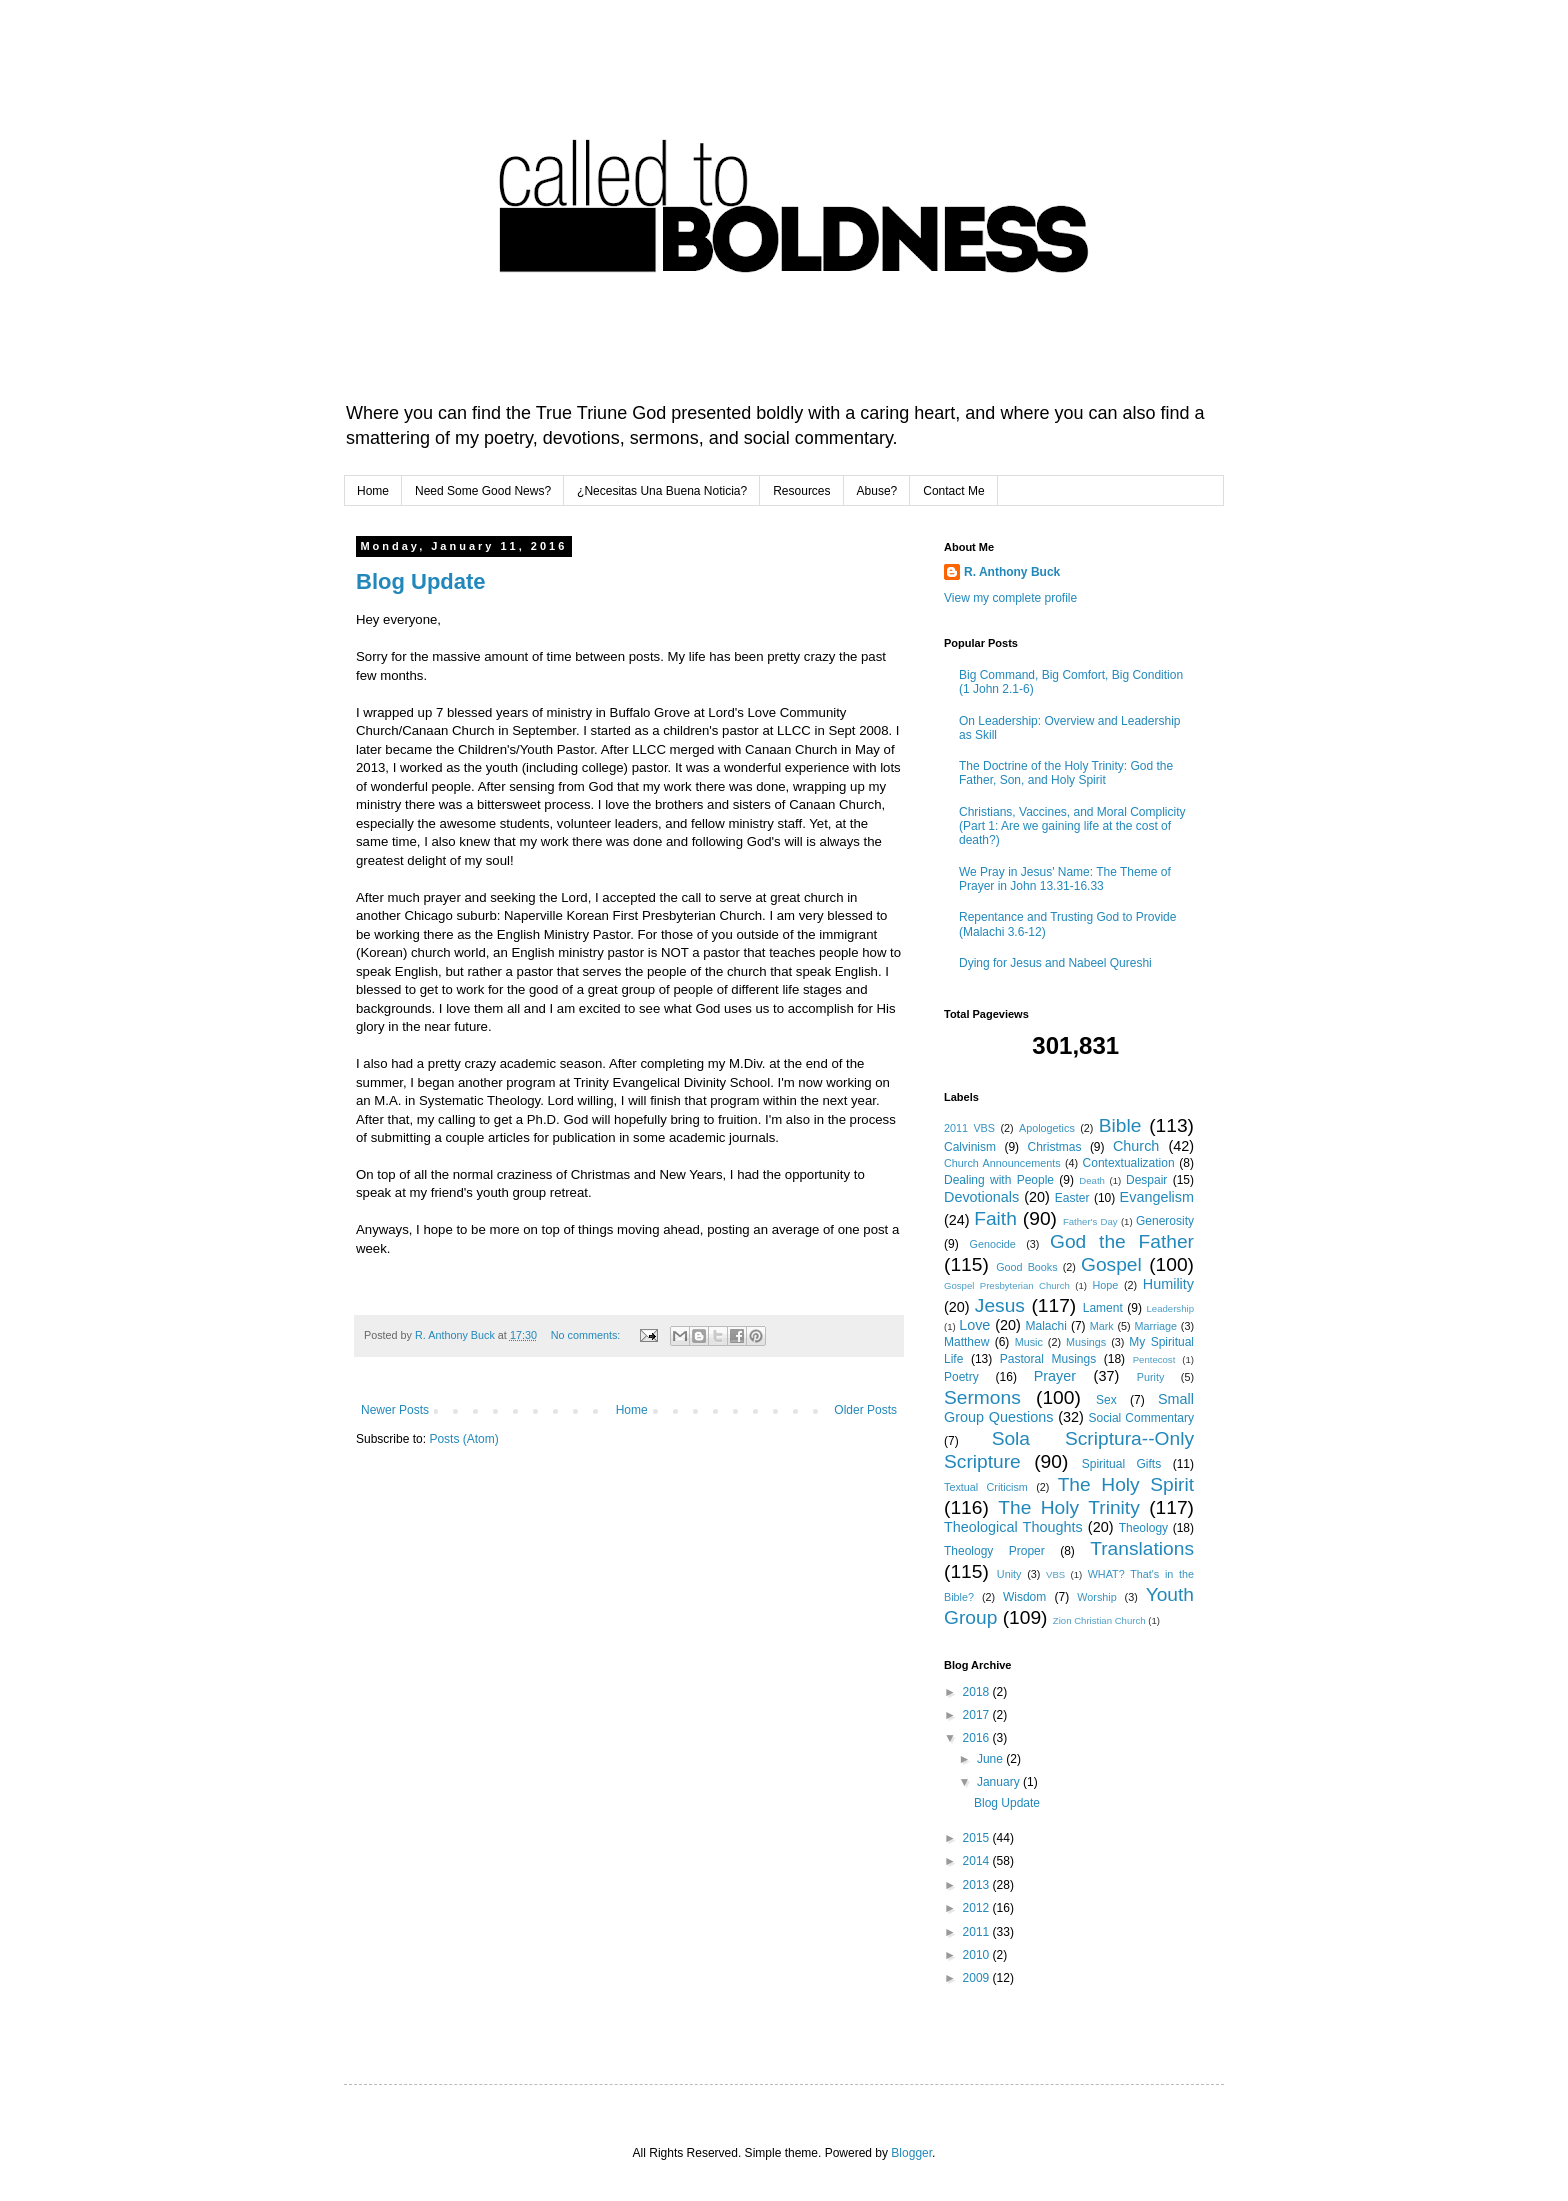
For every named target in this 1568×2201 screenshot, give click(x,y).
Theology (1143, 1528)
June (991, 1759)
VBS (1055, 1574)
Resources (801, 491)
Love (974, 1325)
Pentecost (1154, 1359)
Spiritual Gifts (1121, 1464)
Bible (1120, 1125)
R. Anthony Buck (1012, 572)
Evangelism (1157, 1197)
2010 (978, 1955)
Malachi (1046, 1326)
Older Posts (865, 1410)
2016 (978, 1738)
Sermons (982, 1397)
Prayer (1055, 1376)
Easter (1072, 1198)
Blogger (911, 2153)
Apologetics (1047, 1128)
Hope (1105, 1285)
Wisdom (1024, 1597)
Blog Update (421, 581)
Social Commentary (1141, 1418)
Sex (1106, 1400)
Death (1092, 1180)
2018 (978, 1692)
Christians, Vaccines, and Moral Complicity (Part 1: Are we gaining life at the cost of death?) (1072, 826)
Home (373, 491)
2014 (978, 1861)
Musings (1086, 1342)
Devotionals (981, 1197)
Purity (1151, 1377)
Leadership (1170, 1308)
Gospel (1111, 1264)
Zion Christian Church (1099, 1620)
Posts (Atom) (463, 1439)
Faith (995, 1218)
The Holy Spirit (1126, 1484)
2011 (978, 1932)
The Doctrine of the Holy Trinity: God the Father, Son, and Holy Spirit (1066, 773)
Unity (1009, 1574)
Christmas (1054, 1147)
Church (1136, 1146)
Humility (1168, 1284)
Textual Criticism (986, 1487)
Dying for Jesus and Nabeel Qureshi (1055, 963)
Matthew (966, 1342)
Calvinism (970, 1147)
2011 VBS (969, 1128)
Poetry (961, 1377)
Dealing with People (999, 1180)
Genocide (993, 1244)
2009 (978, 1978)
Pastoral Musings (1048, 1359)
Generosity (1165, 1221)
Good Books (1026, 1267)
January (1000, 1782)
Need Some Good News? (483, 491)
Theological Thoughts (1013, 1527)
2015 (978, 1838)
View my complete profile (1010, 598)
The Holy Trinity (1069, 1507)
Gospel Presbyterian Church (1007, 1285)
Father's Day (1090, 1221)
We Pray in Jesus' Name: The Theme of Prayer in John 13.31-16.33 (1065, 879)
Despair (1146, 1180)
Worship (1096, 1597)
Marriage (1155, 1326)
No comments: (587, 1335)
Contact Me (953, 491)
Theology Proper (994, 1551)
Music (1029, 1342)
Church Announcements (1002, 1163)
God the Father (1122, 1241)
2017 (978, 1715)
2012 (978, 1908)
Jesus (1000, 1305)
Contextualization (1129, 1163)
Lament (1103, 1308)
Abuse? (877, 491)
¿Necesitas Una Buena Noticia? (662, 491)
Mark (1102, 1326)
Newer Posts (395, 1410)
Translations (1142, 1548)
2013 (978, 1885)
